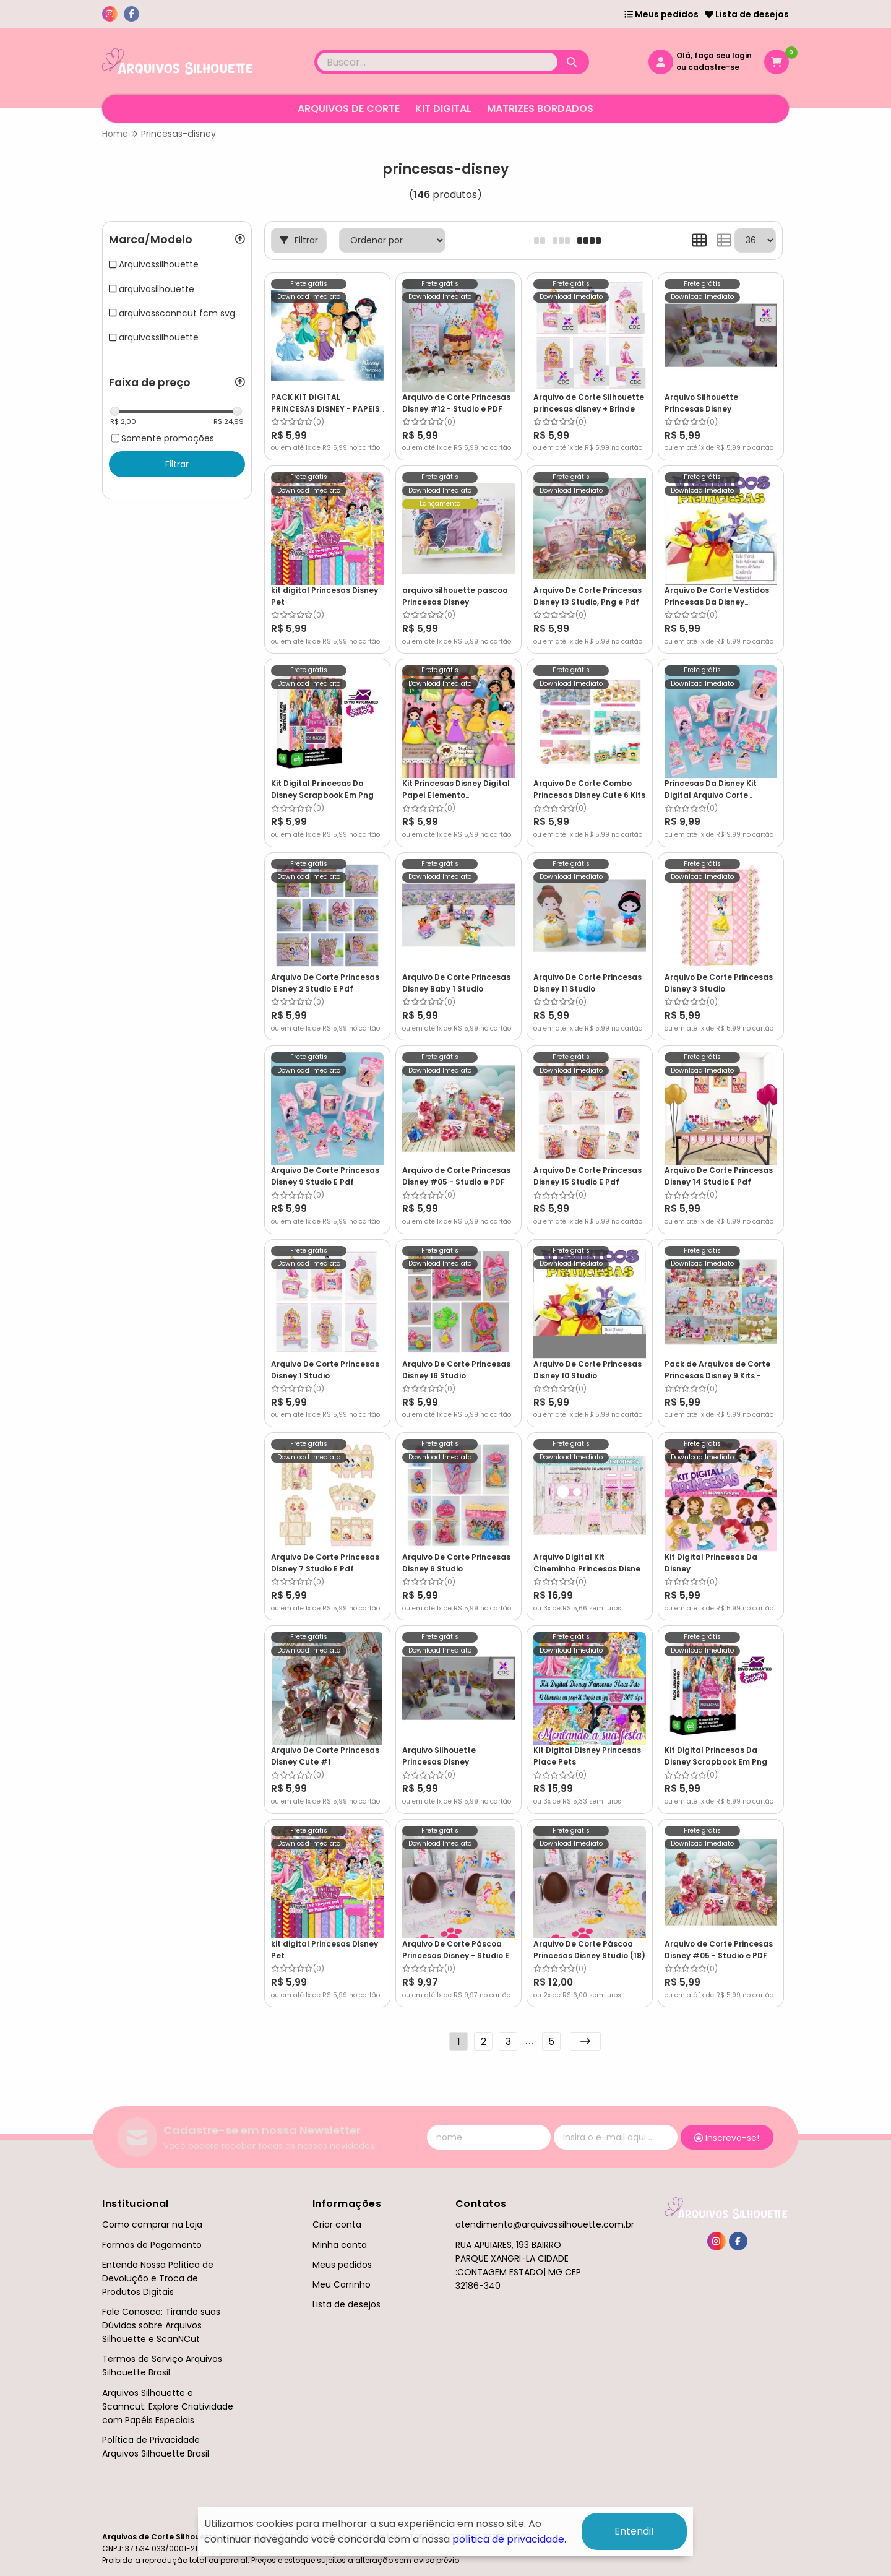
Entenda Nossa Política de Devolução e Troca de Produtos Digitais (157, 2278)
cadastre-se (713, 67)
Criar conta (336, 2224)
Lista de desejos (747, 14)
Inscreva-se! (726, 2138)
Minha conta (339, 2245)
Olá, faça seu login (714, 55)
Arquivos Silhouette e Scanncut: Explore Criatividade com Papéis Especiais (167, 2406)
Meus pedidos (661, 14)
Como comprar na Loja (152, 2224)
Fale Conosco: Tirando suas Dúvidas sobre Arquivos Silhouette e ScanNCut (161, 2325)
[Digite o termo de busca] (437, 62)
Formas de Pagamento (152, 2245)
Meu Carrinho (341, 2284)
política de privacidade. (509, 2539)
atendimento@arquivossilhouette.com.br (544, 2224)
